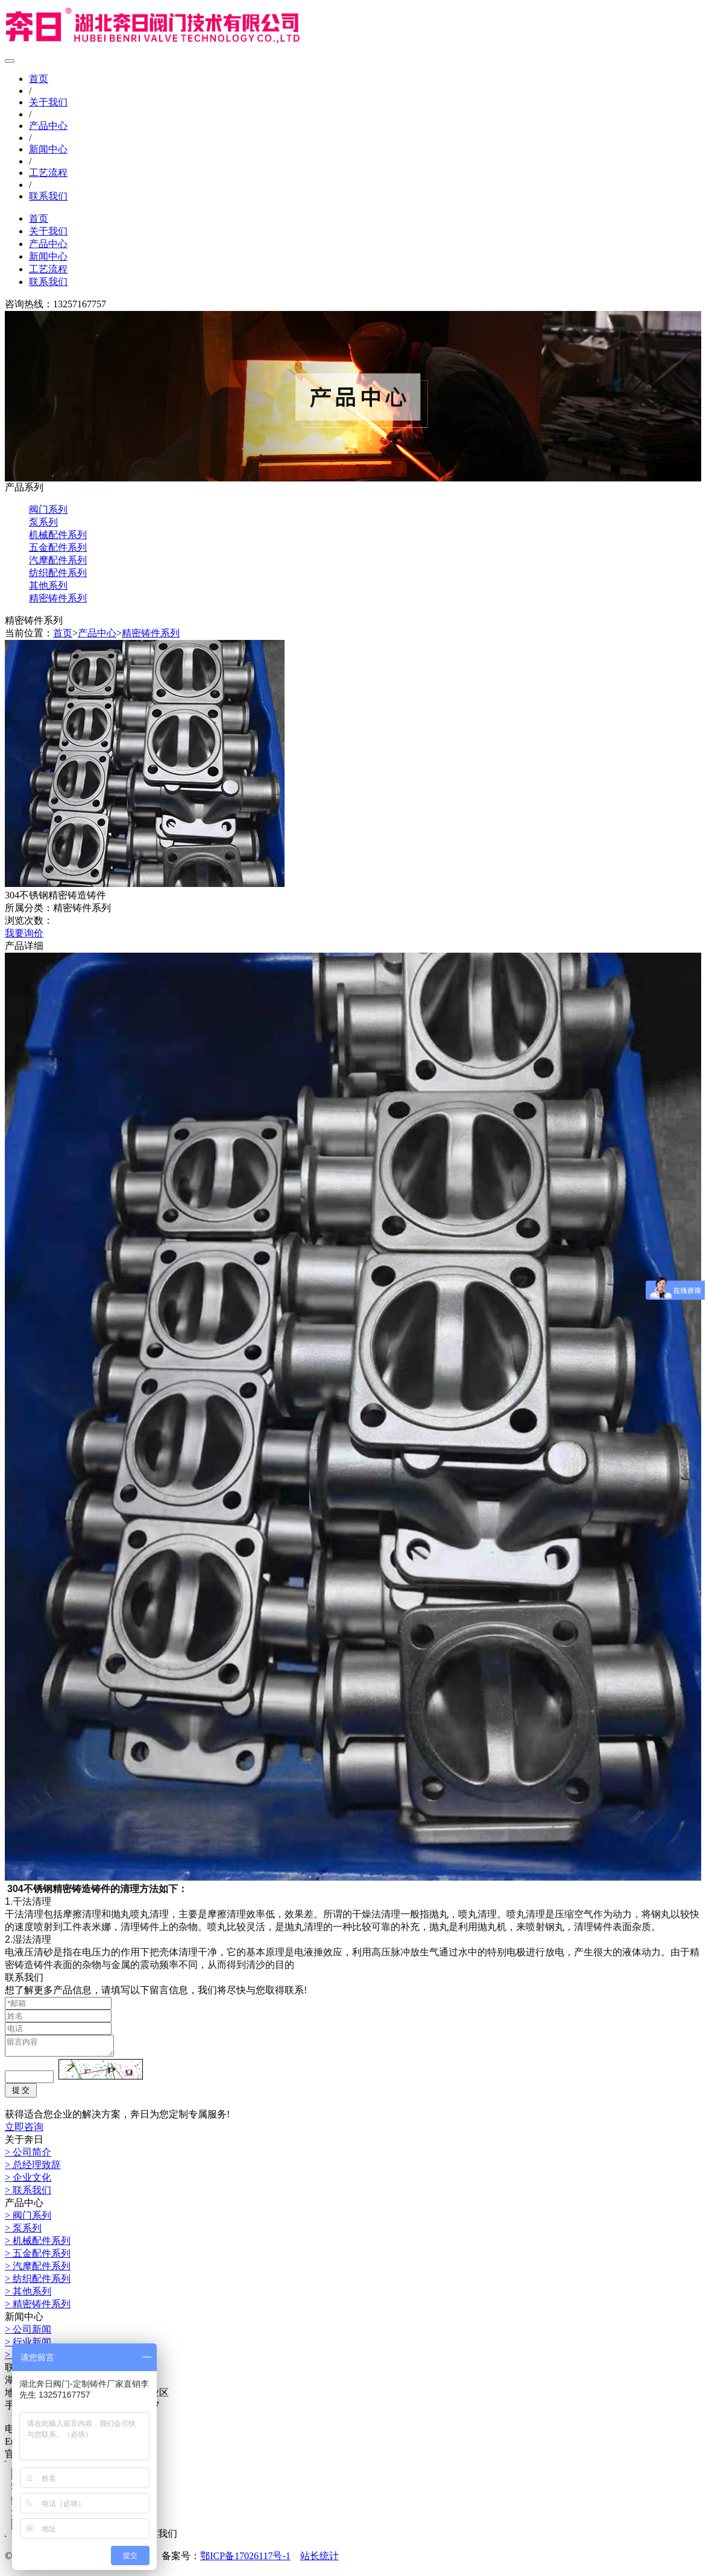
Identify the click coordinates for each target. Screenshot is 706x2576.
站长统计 (319, 2559)
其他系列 (48, 585)
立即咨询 (24, 2130)
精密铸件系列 (58, 598)
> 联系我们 (28, 2194)
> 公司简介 (28, 2156)
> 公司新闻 (28, 2333)
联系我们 (48, 196)
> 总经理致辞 (33, 2168)
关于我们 (48, 102)
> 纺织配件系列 (38, 2282)
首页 (38, 79)
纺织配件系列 (58, 573)
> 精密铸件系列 (38, 2307)
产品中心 (48, 126)
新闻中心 (48, 149)
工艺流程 (48, 173)
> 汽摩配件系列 (38, 2269)
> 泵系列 (23, 2232)
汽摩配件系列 (58, 560)
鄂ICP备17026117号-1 (245, 2559)
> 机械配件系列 (38, 2244)
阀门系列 (48, 509)
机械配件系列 (58, 535)
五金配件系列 (58, 547)
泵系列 (43, 522)
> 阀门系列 (28, 2219)
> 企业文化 (28, 2181)
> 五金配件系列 (38, 2257)
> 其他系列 (28, 2295)
